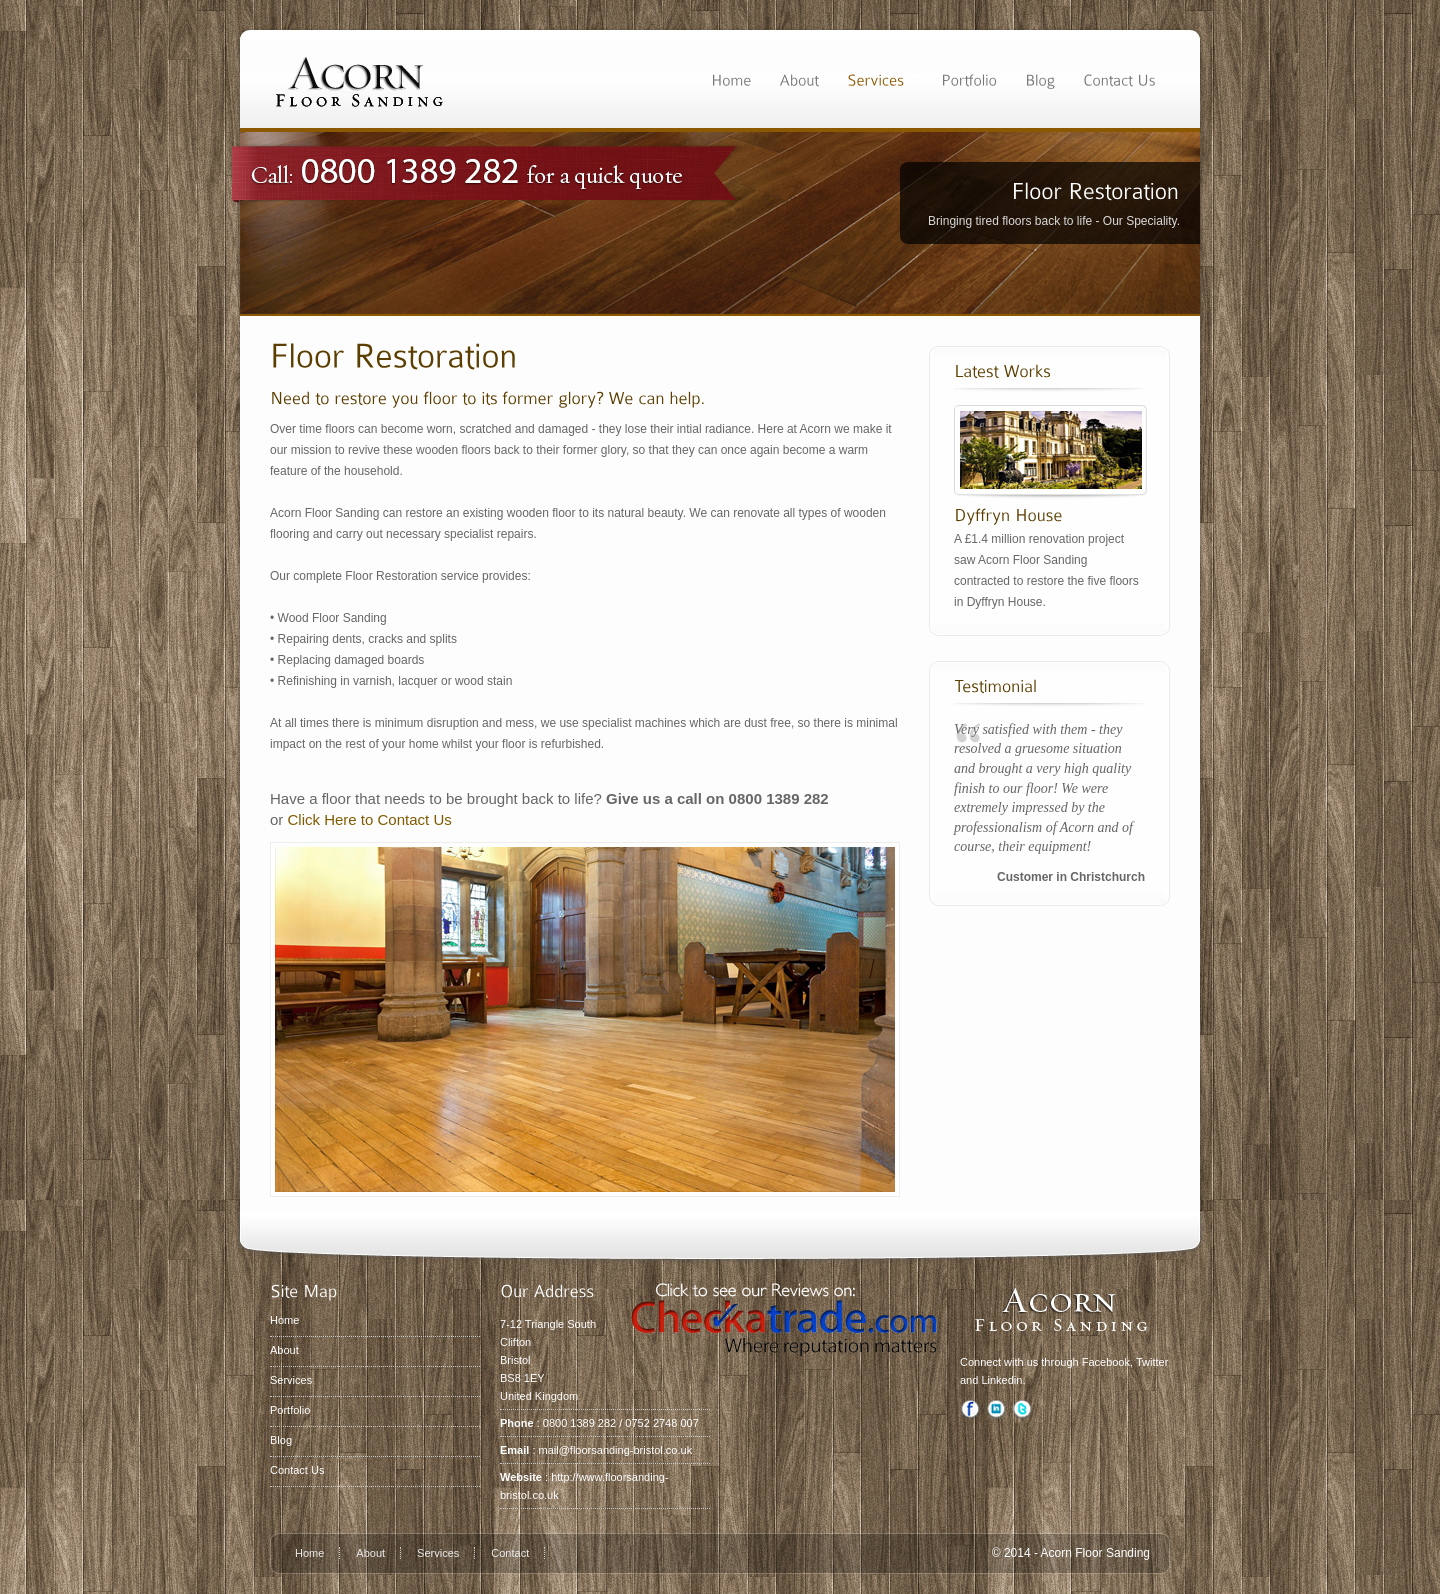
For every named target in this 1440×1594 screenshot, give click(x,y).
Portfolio (290, 1410)
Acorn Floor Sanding (1095, 1553)
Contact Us (297, 1470)
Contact (510, 1553)
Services (291, 1380)
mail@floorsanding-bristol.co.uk (616, 1450)
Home (284, 1320)
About (284, 1350)
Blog (281, 1440)
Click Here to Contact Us (370, 819)
